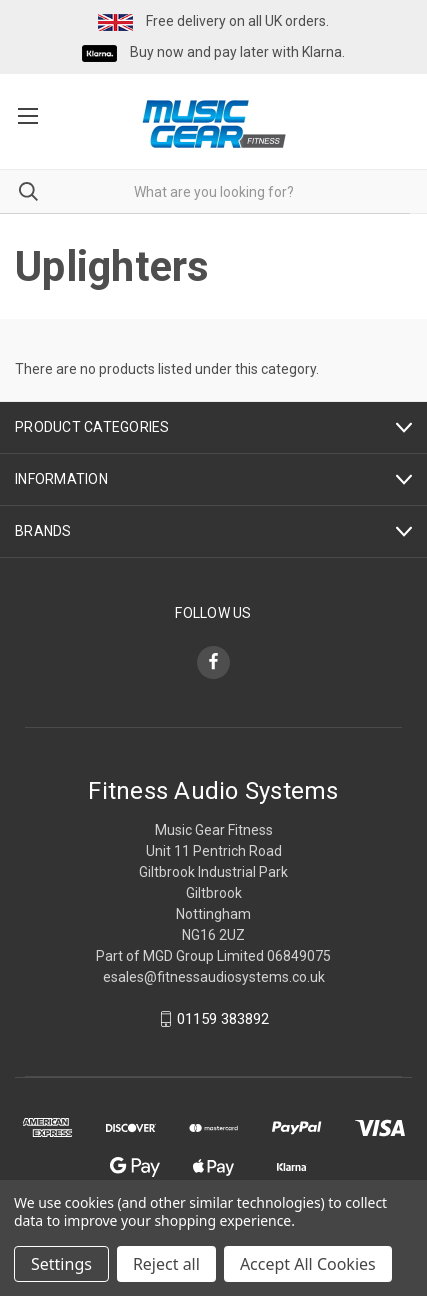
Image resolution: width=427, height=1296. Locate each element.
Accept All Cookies (308, 1264)
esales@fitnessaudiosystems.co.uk (214, 977)
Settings (61, 1264)
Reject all (166, 1264)
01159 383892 (223, 1019)
